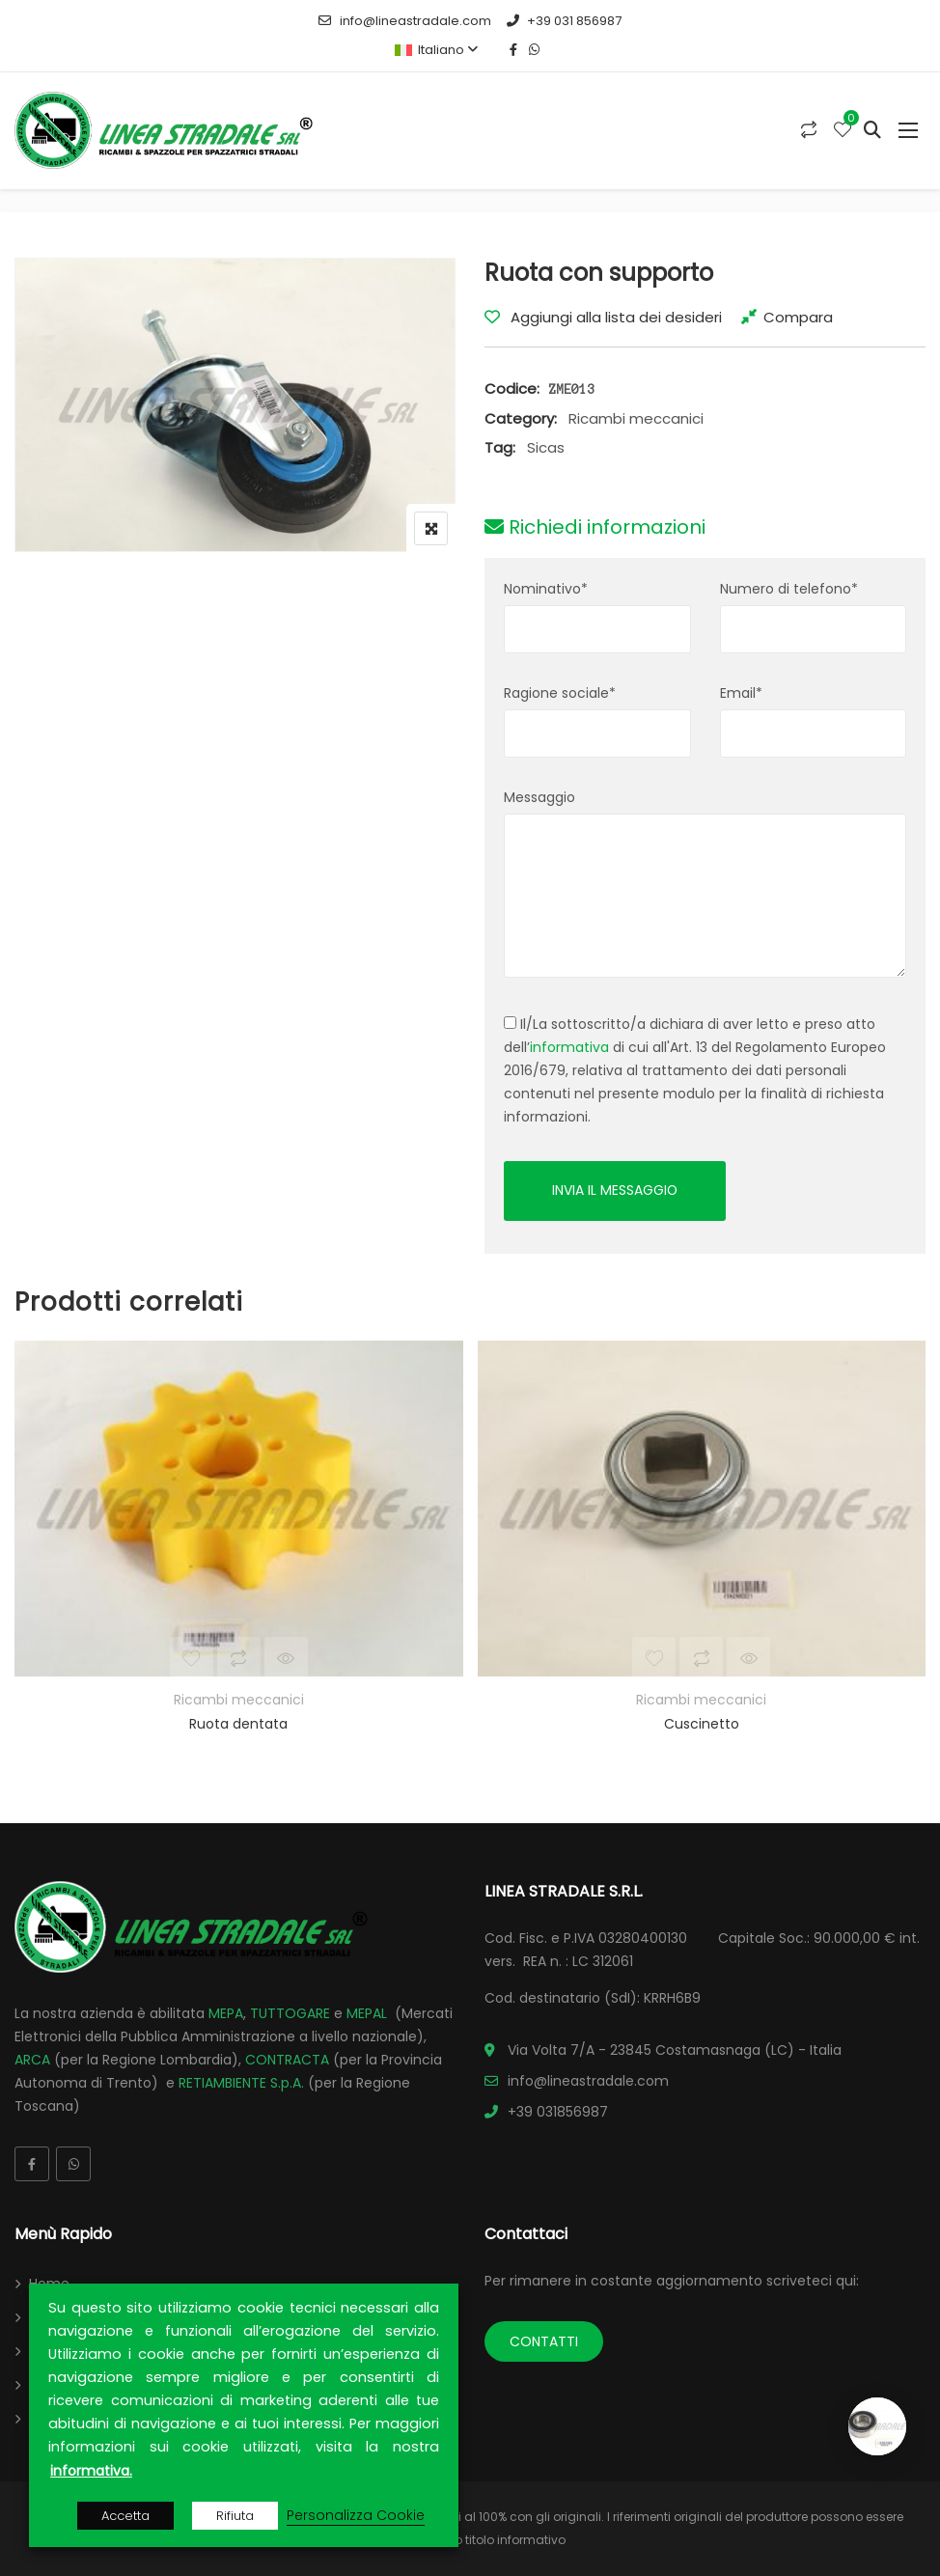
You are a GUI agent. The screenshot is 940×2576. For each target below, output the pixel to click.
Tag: (499, 447)
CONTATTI (544, 2341)
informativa (569, 1047)
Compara (798, 317)
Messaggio (539, 797)
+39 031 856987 (564, 21)
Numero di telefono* (789, 588)
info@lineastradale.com (404, 21)
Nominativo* (546, 588)
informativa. (91, 2470)
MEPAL (366, 2013)
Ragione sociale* (560, 693)
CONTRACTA (287, 2059)
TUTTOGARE (290, 2013)
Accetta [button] (125, 2516)
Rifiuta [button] (235, 2516)
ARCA (32, 2059)
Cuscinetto (701, 1723)
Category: (520, 418)
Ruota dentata (238, 1723)
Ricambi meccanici (636, 418)
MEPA (225, 2013)
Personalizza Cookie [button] (356, 2515)
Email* (741, 693)
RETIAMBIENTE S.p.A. (241, 2082)
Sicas (546, 447)
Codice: (511, 388)
